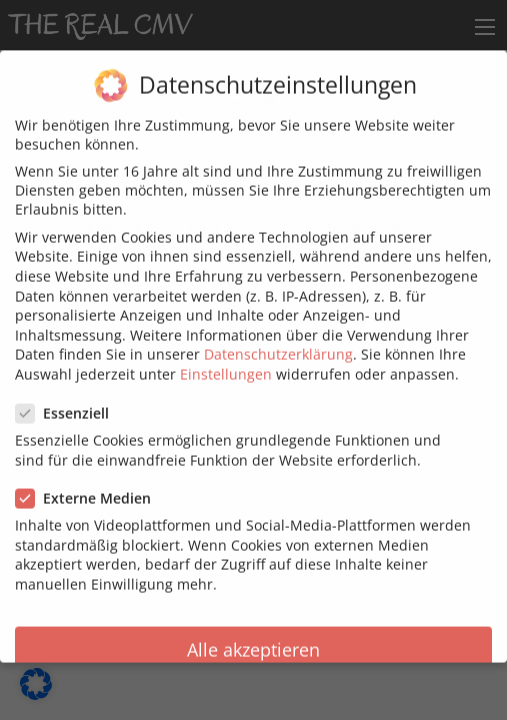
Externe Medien (89, 486)
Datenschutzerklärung (278, 342)
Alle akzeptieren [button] (253, 638)
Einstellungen (226, 362)
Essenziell (68, 401)
